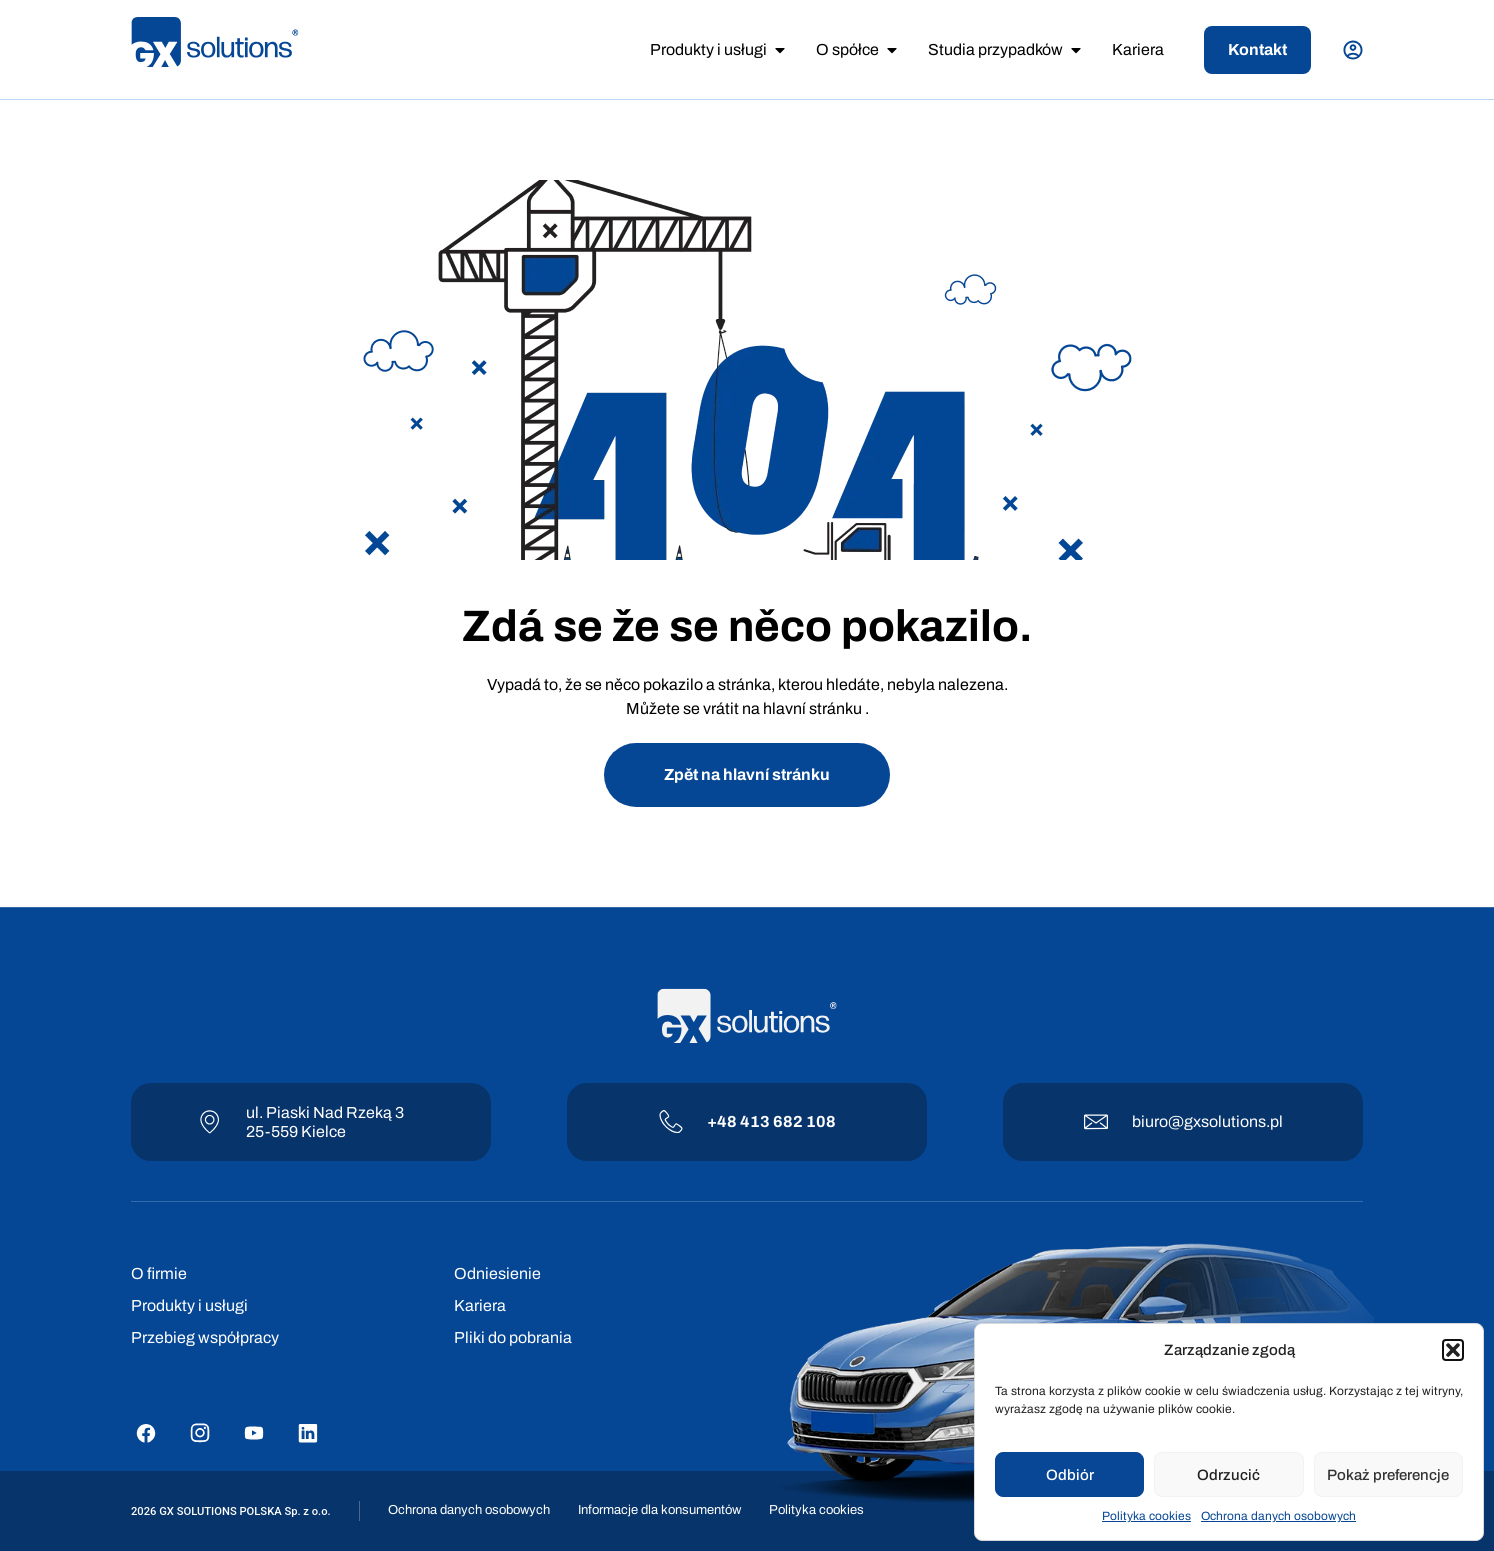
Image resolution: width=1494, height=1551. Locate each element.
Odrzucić (1228, 1475)
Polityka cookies (1146, 1516)
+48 (723, 1121)
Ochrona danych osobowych (1278, 1516)
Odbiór (1070, 1475)
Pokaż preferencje (1388, 1475)
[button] (1453, 1350)
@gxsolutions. (1219, 1121)
